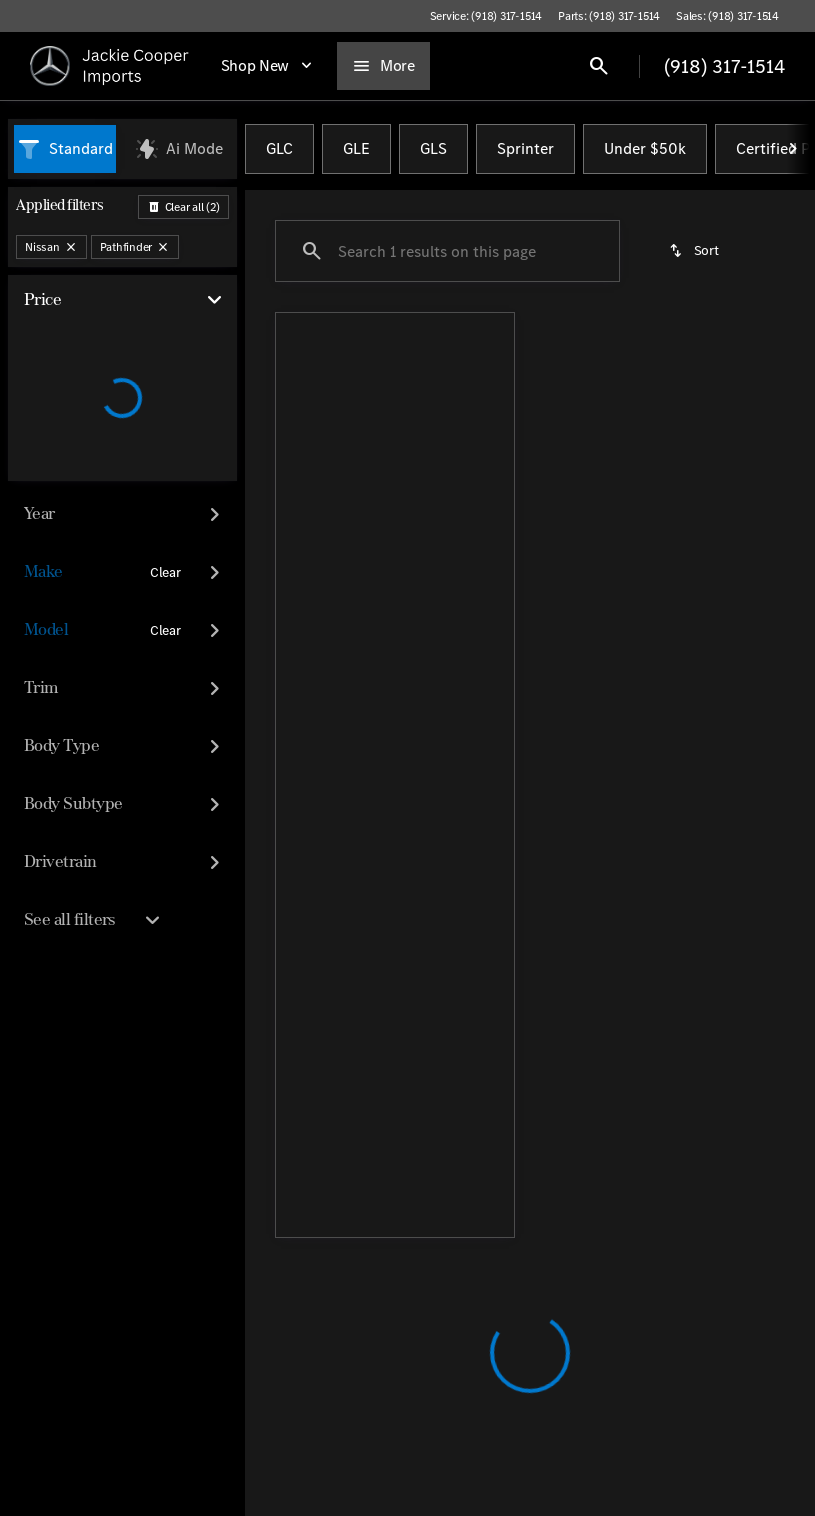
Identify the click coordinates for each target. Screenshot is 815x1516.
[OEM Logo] (50, 66)
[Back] (183, 207)
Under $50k (645, 148)
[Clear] (165, 573)
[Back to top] (354, 1079)
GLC (279, 148)
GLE (356, 148)
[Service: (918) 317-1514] (486, 16)
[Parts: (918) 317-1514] (609, 16)
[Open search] (599, 66)
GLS (433, 148)
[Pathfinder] (135, 247)
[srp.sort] (695, 251)
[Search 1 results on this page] (447, 251)
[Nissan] (51, 247)
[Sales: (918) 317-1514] (727, 16)
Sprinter (525, 148)
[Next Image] (793, 149)
